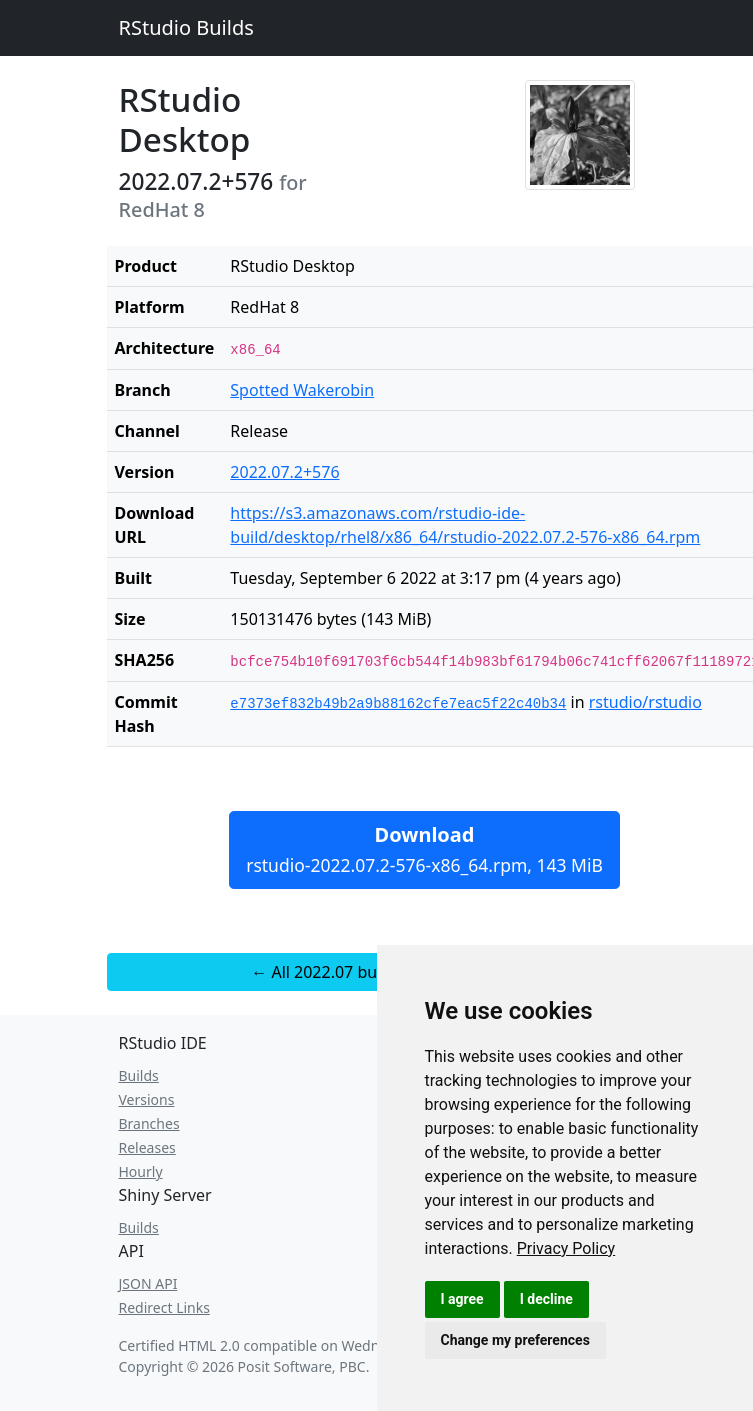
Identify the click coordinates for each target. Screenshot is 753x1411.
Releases (147, 1147)
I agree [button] (462, 1299)
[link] (566, 1248)
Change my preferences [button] (515, 1340)
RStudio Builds (186, 27)
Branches (149, 1123)
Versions (147, 1099)
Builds (139, 1075)
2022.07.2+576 (284, 472)
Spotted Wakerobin (302, 390)
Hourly (141, 1171)
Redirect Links (164, 1307)
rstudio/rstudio (645, 702)
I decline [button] (546, 1299)
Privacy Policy (566, 1248)
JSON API (148, 1283)
